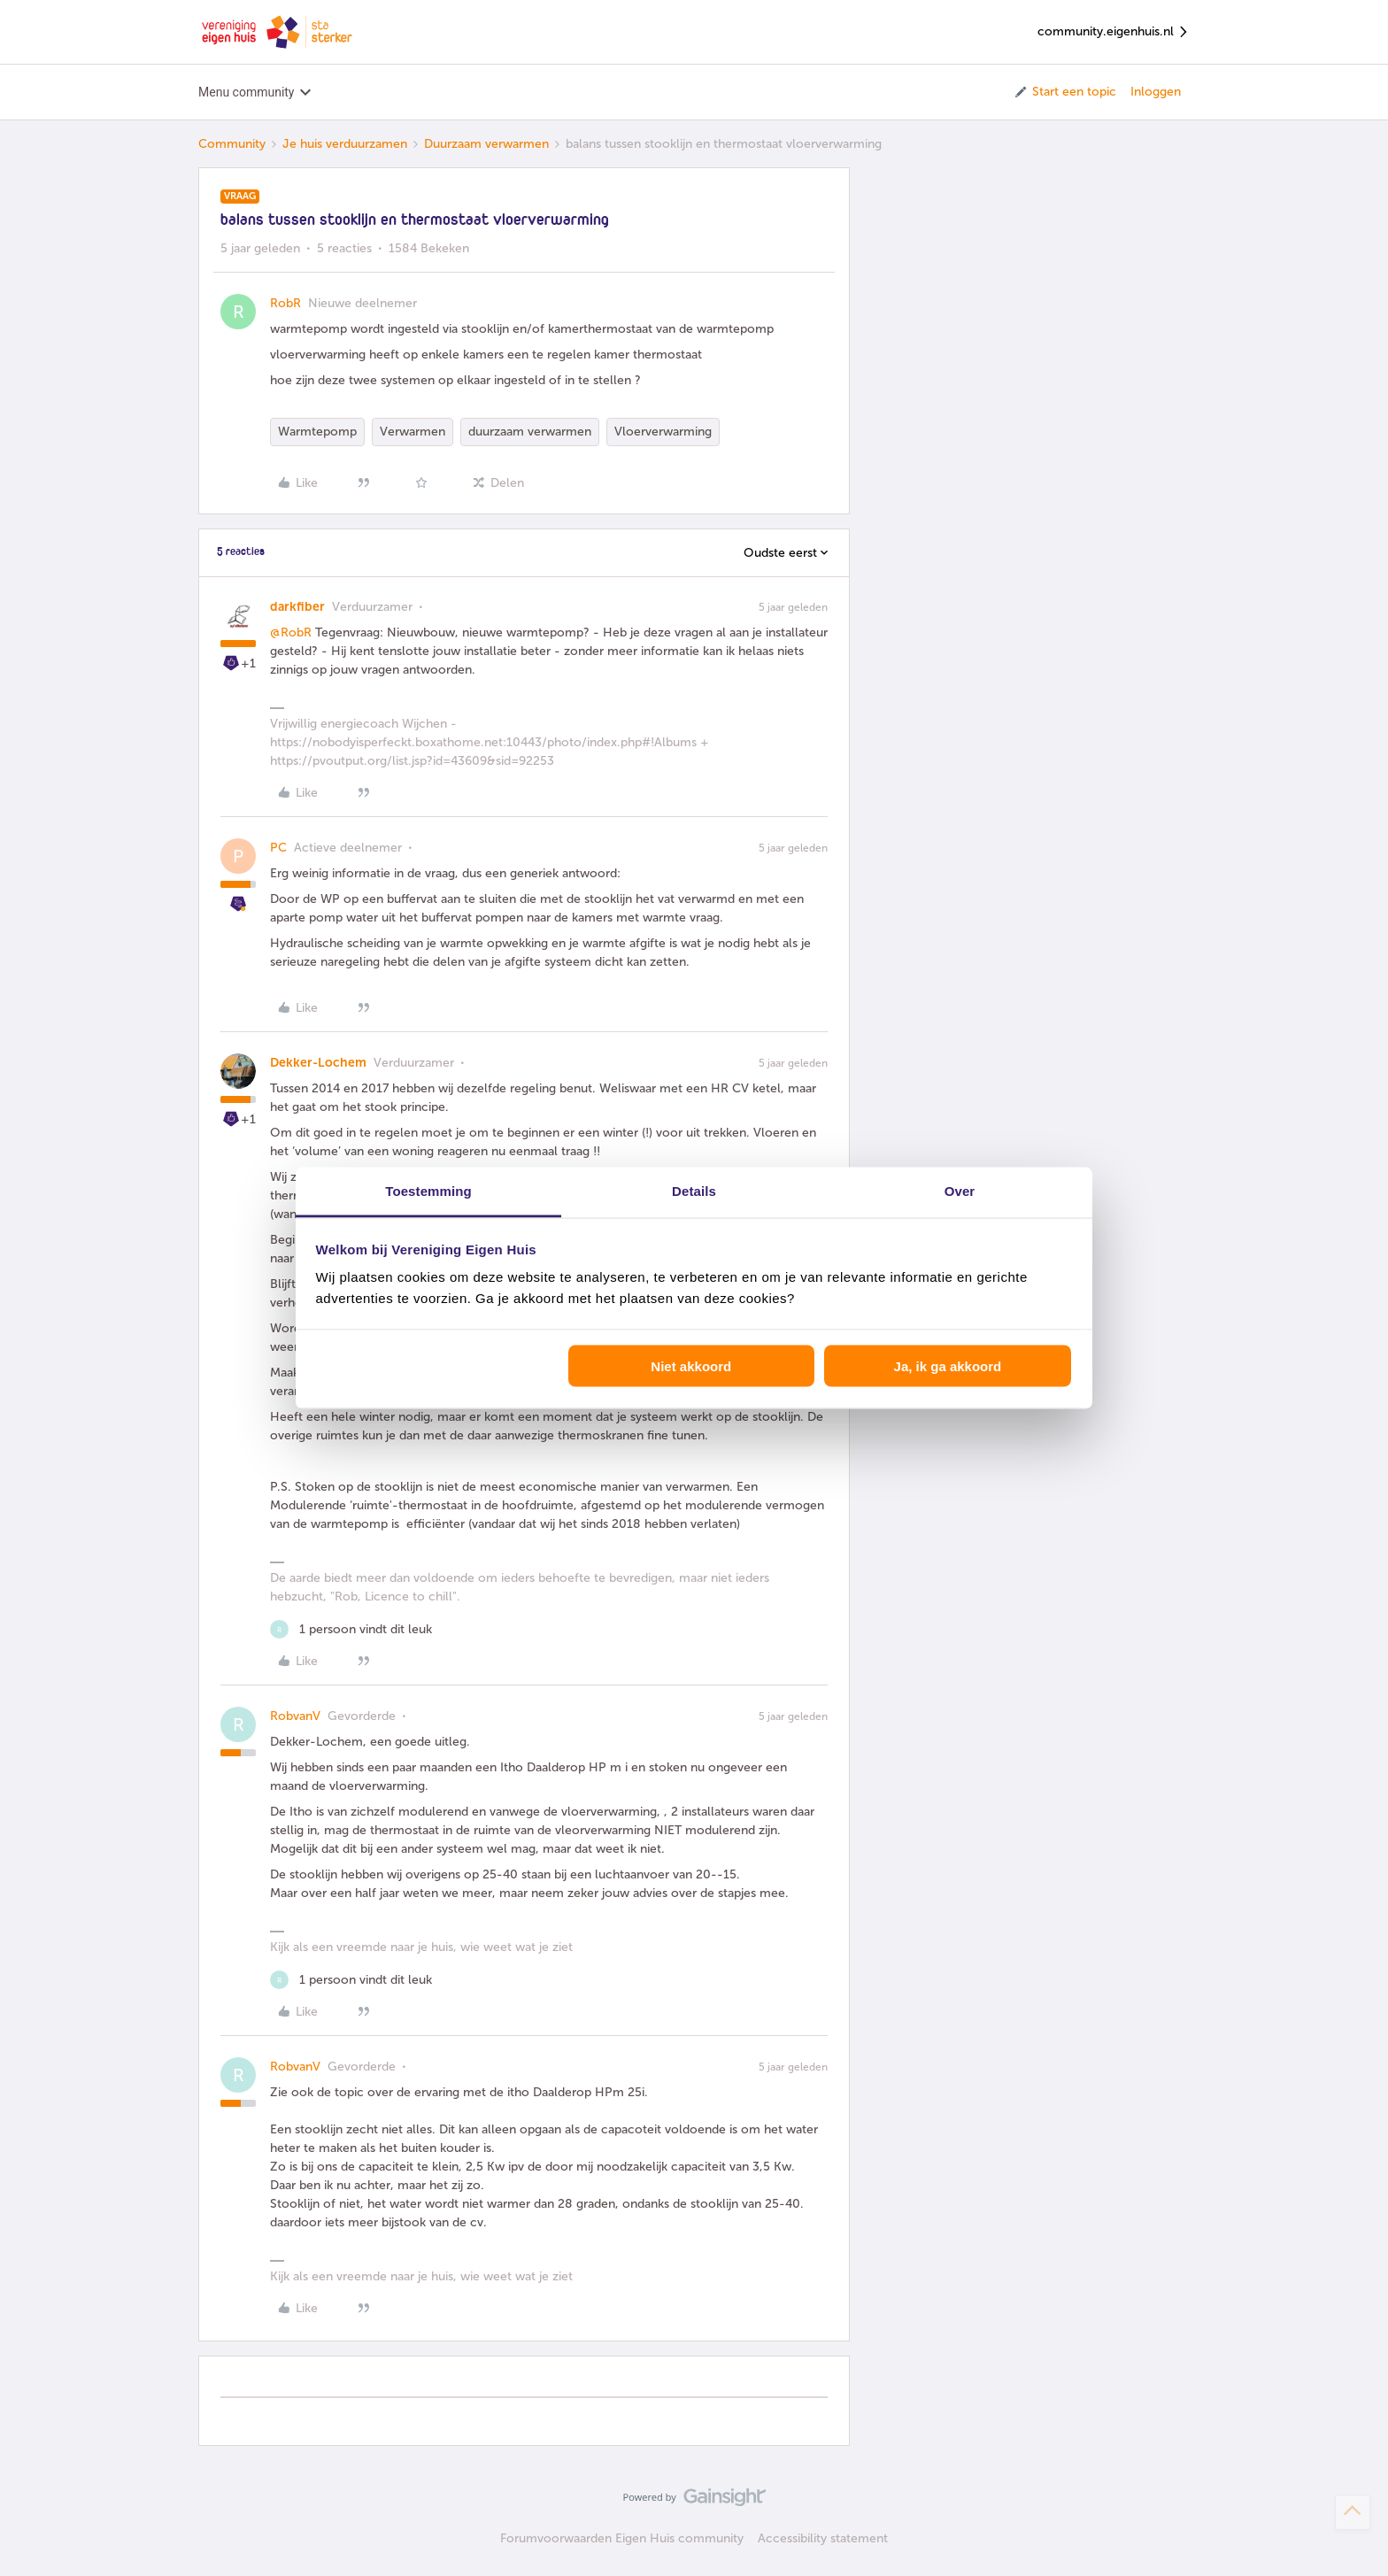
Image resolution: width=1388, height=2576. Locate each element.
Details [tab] (694, 1191)
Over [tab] (960, 1191)
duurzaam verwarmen (529, 431)
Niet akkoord (691, 1365)
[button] (1064, 92)
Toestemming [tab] (428, 1191)
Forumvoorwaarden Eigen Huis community (622, 2538)
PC (278, 847)
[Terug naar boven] (1352, 2512)
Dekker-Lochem (318, 1062)
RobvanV (295, 1716)
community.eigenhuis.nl (1113, 32)
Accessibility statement (823, 2538)
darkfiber (297, 606)
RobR (285, 303)
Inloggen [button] (1155, 91)
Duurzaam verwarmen (486, 143)
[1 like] (351, 1629)
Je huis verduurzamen (344, 143)
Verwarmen (412, 431)
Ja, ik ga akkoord (948, 1365)
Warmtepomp (317, 431)
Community (232, 143)
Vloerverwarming (663, 431)
